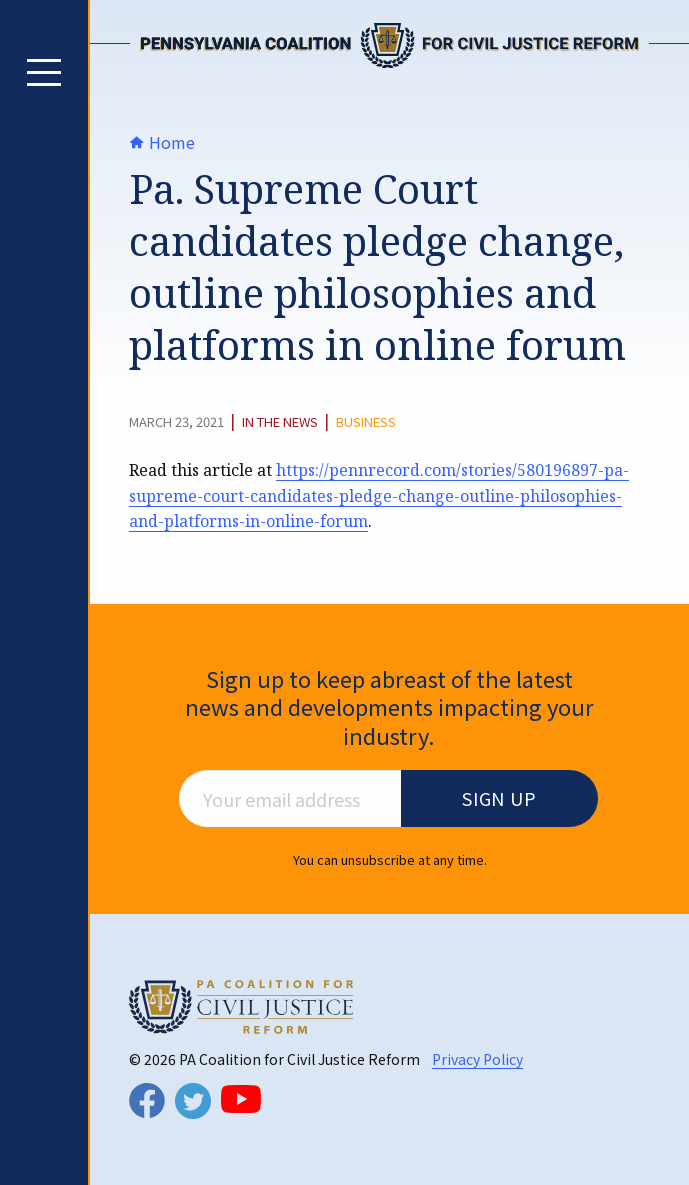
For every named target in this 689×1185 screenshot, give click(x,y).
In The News (280, 422)
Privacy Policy (477, 1059)
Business (366, 422)
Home (162, 142)
